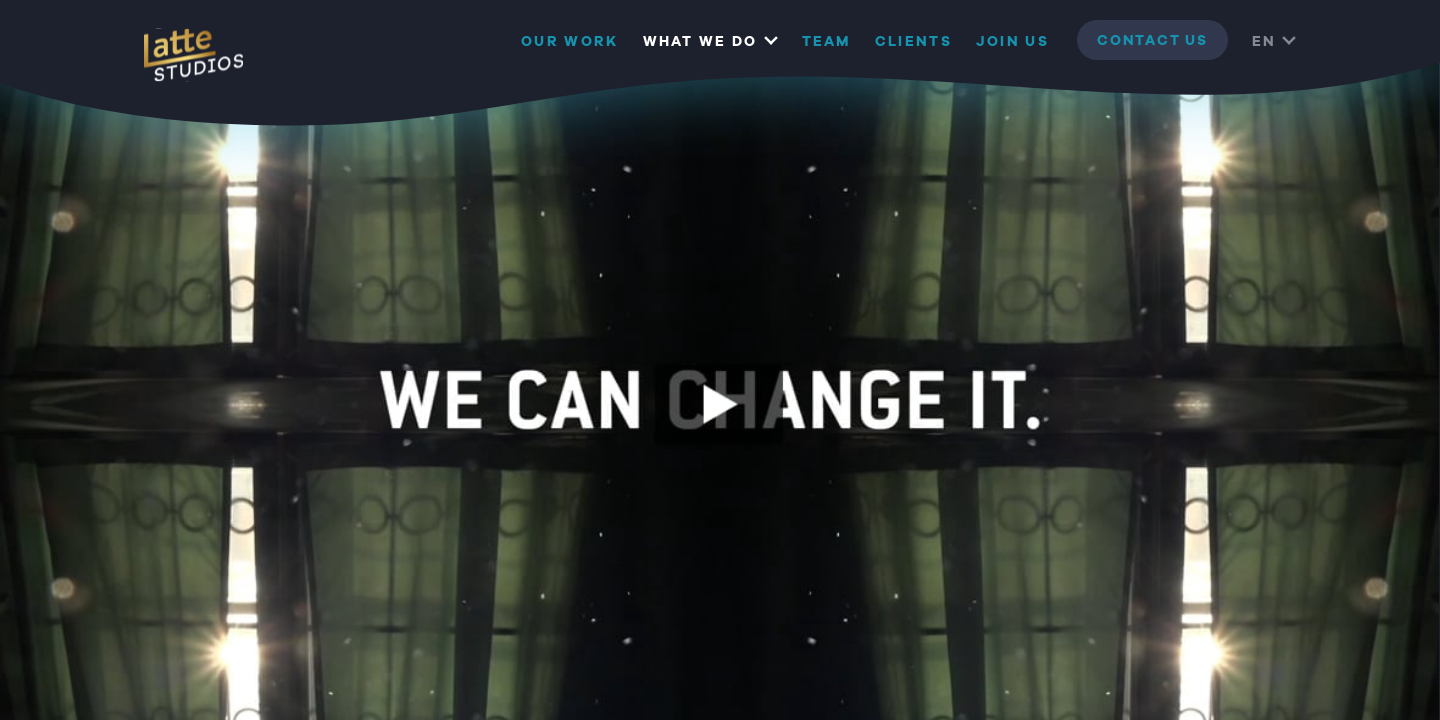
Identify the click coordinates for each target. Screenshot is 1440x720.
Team (826, 42)
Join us (1012, 42)
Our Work (569, 42)
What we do (700, 42)
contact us (1152, 41)
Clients (913, 42)
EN (1264, 42)
